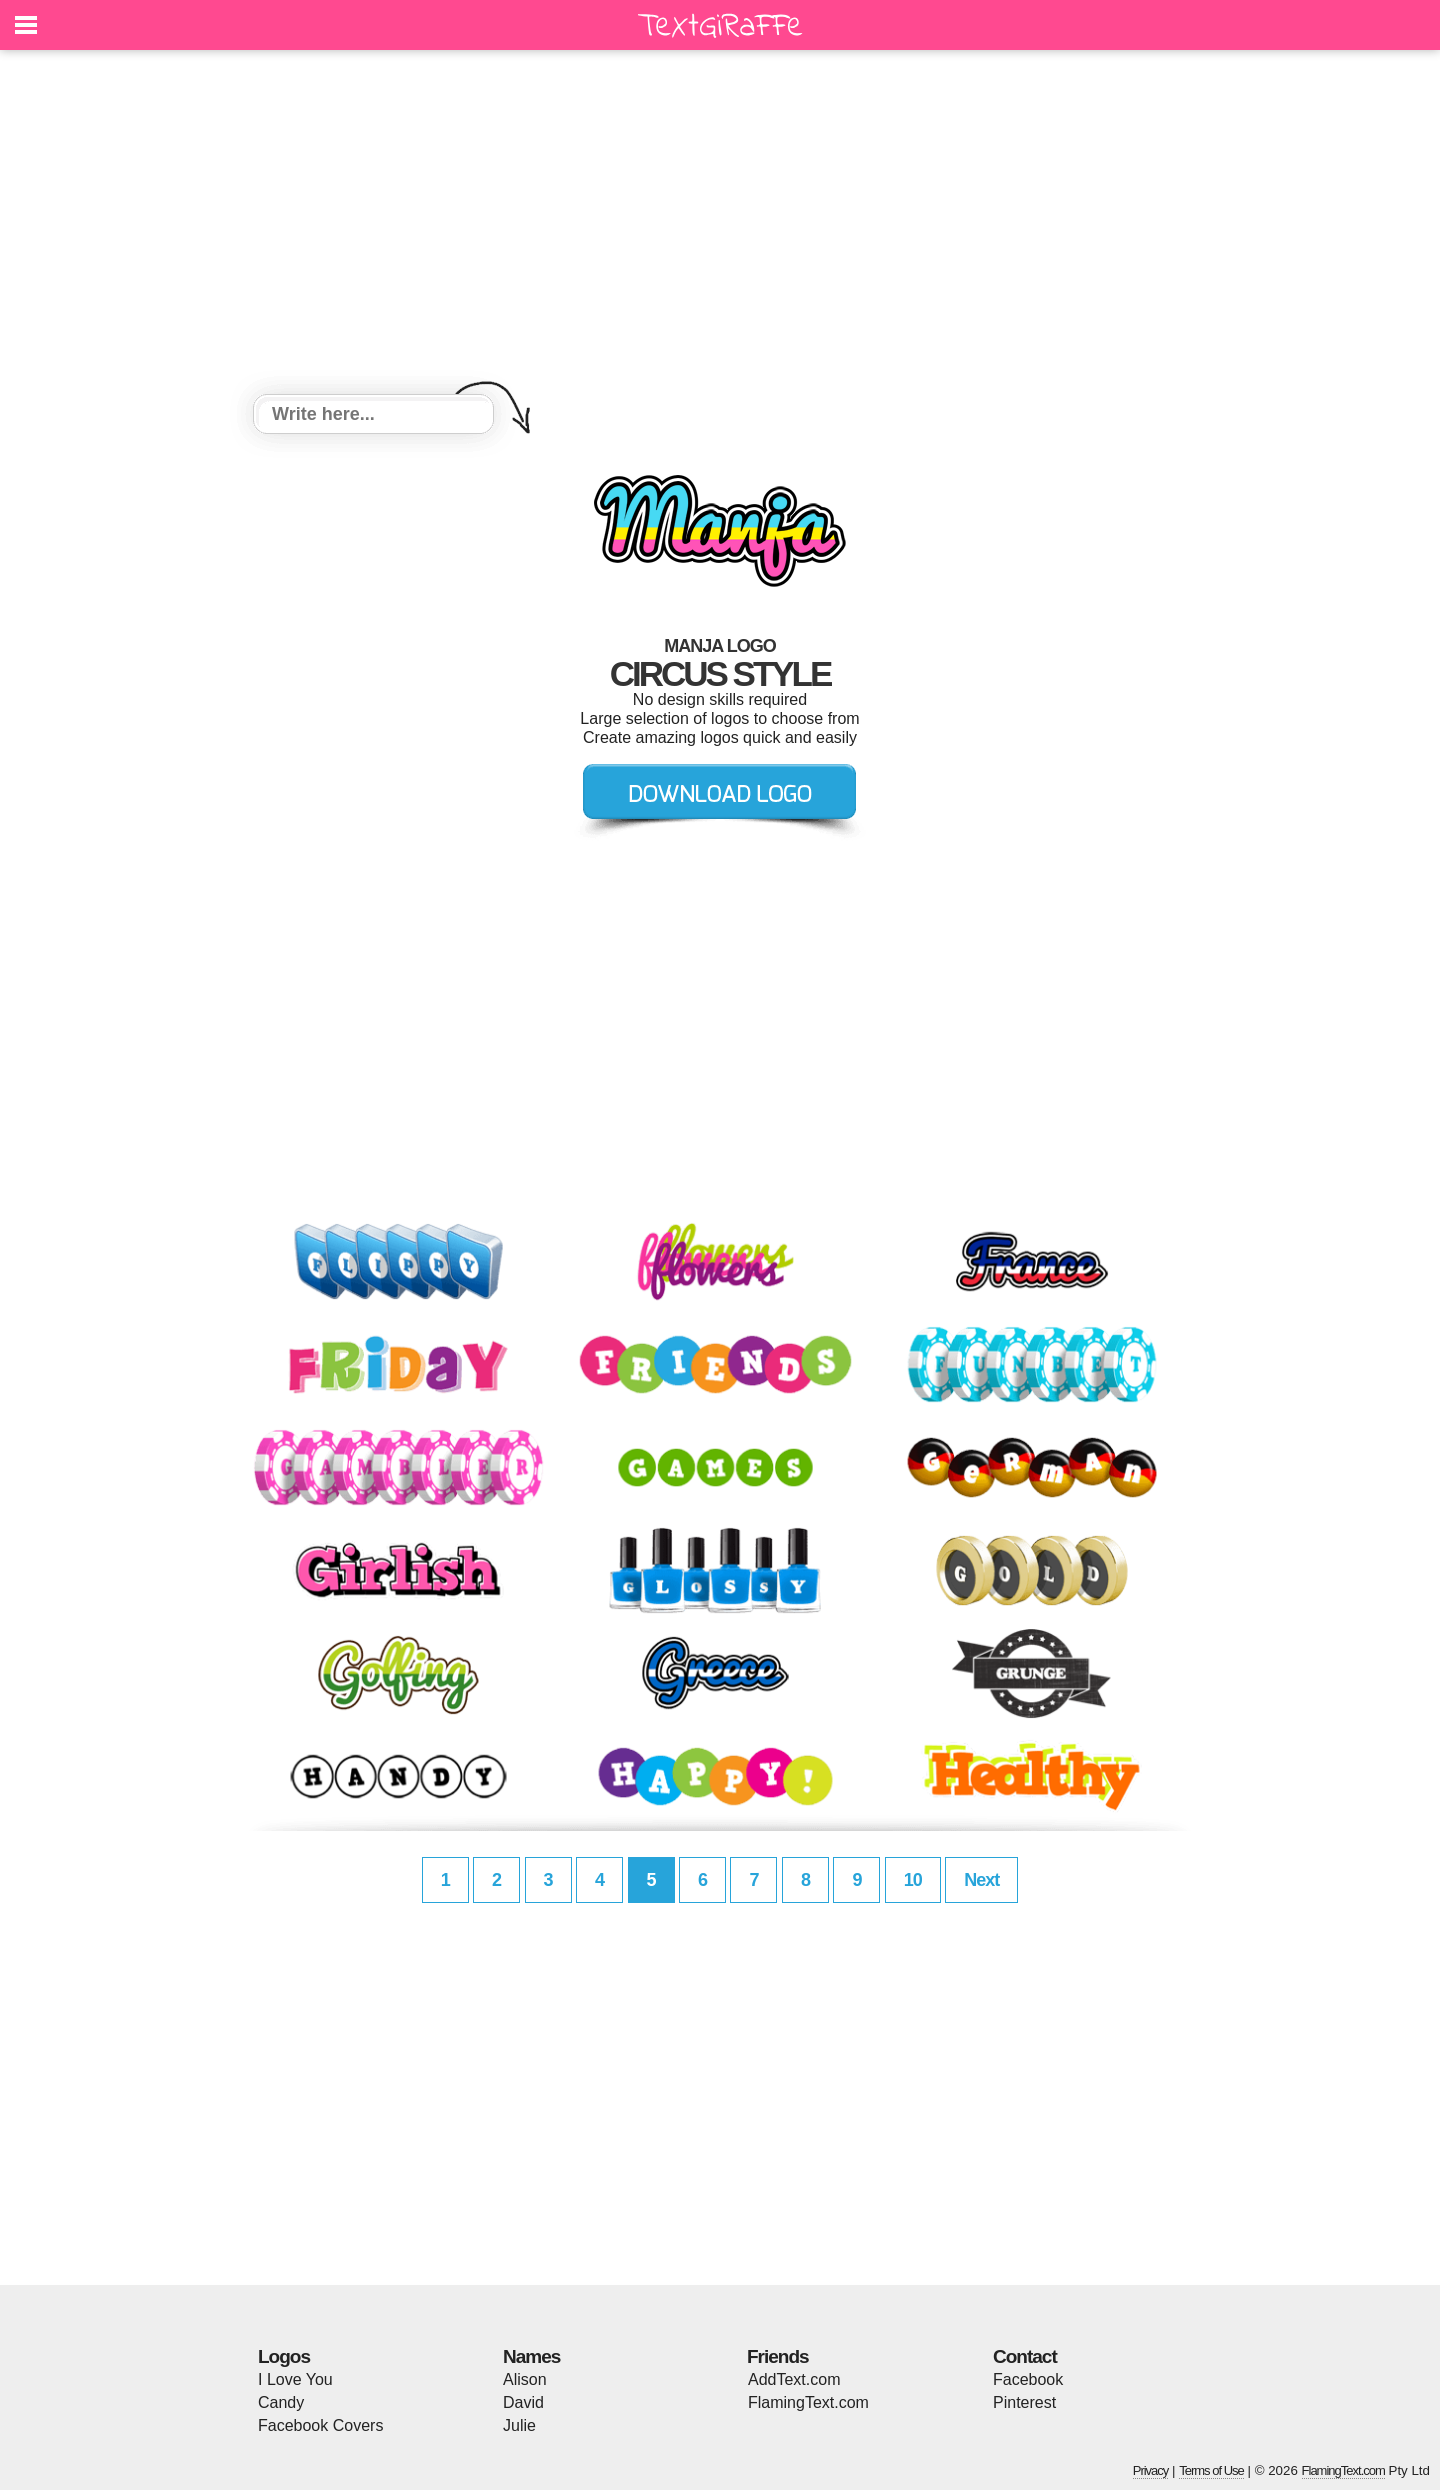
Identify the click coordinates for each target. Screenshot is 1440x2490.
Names (531, 2356)
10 (913, 1880)
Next (981, 1880)
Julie (519, 2425)
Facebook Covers (320, 2425)
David (523, 2402)
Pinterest (1024, 2402)
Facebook (1028, 2379)
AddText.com (794, 2379)
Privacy (1151, 2470)
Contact (1025, 2356)
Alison (525, 2379)
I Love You (295, 2379)
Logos (284, 2356)
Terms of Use (1211, 2470)
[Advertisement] (720, 225)
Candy (281, 2402)
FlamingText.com (808, 2402)
